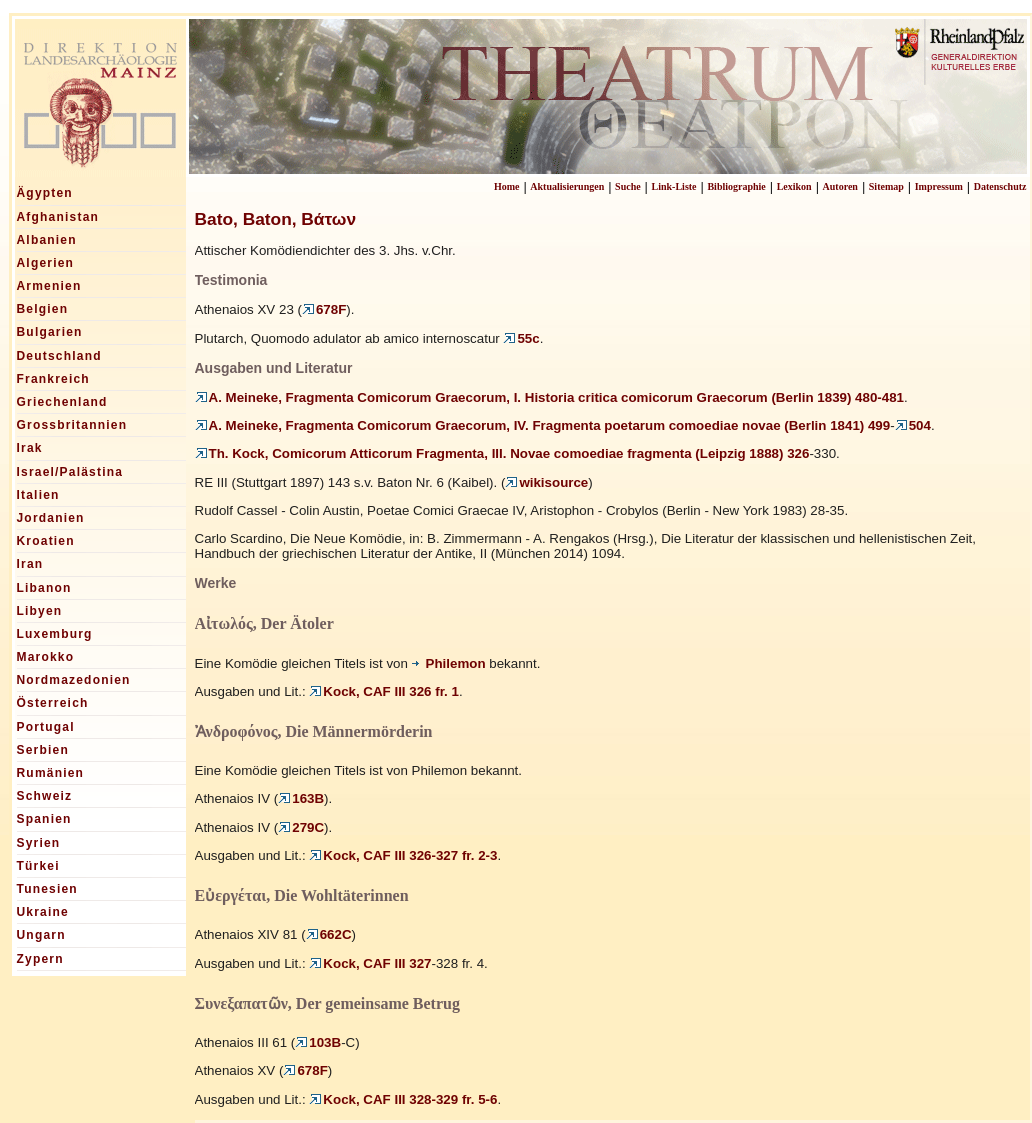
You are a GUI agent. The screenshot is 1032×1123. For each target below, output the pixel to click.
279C (301, 827)
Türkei (38, 866)
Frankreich (53, 379)
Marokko (46, 657)
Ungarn (41, 935)
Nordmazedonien (74, 680)
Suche (628, 186)
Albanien (47, 240)
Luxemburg (55, 634)
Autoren (840, 186)
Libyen (40, 611)
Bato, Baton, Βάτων (276, 219)
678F (324, 309)
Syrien (39, 843)
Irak (30, 448)
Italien (38, 495)
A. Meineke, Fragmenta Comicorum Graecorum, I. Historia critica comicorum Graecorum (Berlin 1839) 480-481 (550, 397)
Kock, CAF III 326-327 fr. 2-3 (403, 855)
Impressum (939, 186)
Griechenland (62, 402)
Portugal (46, 727)
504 (913, 425)
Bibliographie (736, 186)
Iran (30, 564)
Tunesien (47, 889)
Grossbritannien (72, 425)
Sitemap (886, 186)
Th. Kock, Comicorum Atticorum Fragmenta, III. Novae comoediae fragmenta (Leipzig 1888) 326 (502, 453)
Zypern (40, 959)
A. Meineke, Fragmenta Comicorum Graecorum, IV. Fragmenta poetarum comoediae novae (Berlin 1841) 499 (543, 425)
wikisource (546, 482)
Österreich (53, 703)
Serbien (43, 750)
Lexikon (794, 186)
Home (507, 186)
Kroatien (46, 541)
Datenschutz (1000, 186)
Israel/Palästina (70, 472)
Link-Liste (674, 186)
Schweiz (45, 796)
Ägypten (45, 193)
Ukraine (43, 912)
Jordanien (51, 518)
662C (329, 934)
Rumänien (51, 773)
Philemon (449, 663)
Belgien (43, 309)
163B (301, 798)
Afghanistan (58, 217)
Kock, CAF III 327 (370, 963)
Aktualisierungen (567, 186)
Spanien (44, 819)
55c (521, 338)
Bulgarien (50, 332)
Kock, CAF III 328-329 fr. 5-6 (403, 1099)
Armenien (49, 286)
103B (318, 1042)
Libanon (44, 588)
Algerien (46, 263)
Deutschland (59, 356)
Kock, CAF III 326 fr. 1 (384, 691)
